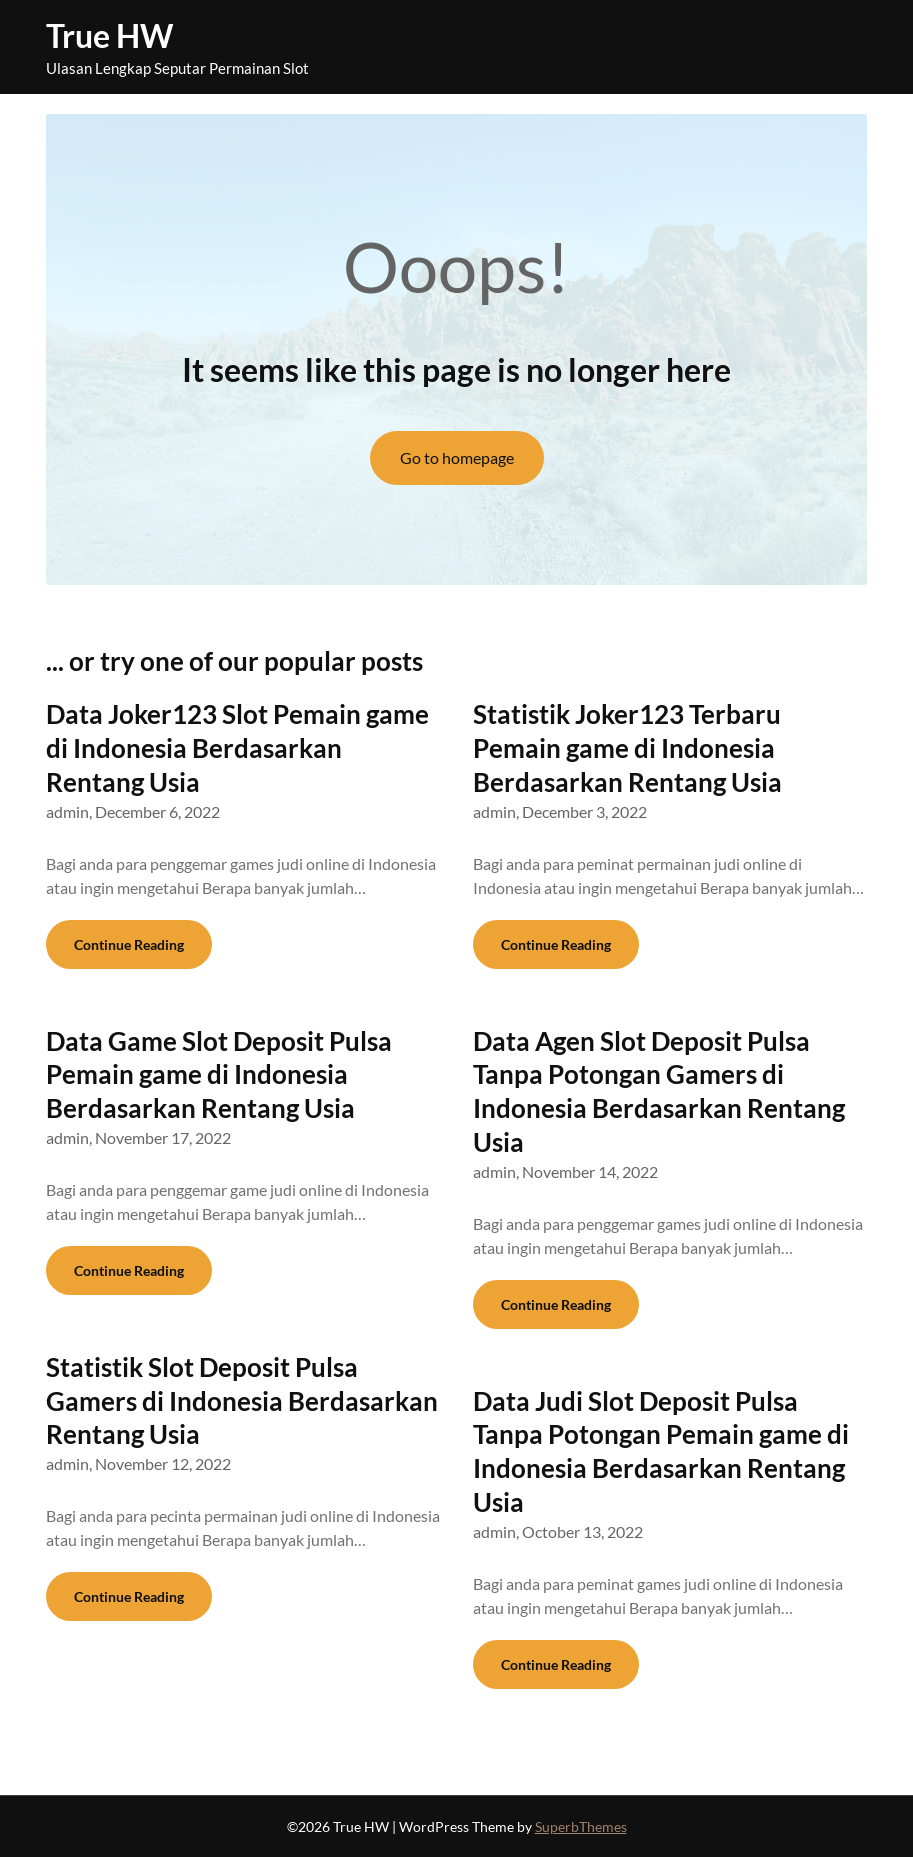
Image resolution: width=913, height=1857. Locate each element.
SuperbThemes (581, 1826)
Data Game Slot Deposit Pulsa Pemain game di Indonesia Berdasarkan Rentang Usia (219, 1075)
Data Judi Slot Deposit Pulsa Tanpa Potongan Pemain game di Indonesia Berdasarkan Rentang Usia (661, 1451)
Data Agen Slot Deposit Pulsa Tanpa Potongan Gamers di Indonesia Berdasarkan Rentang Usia (659, 1091)
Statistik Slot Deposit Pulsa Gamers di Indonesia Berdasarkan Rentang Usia (242, 1401)
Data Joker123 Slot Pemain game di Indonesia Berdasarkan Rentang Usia (237, 748)
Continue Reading (129, 944)
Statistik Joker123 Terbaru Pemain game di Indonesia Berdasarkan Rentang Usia (627, 748)
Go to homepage (457, 457)
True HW (109, 35)
